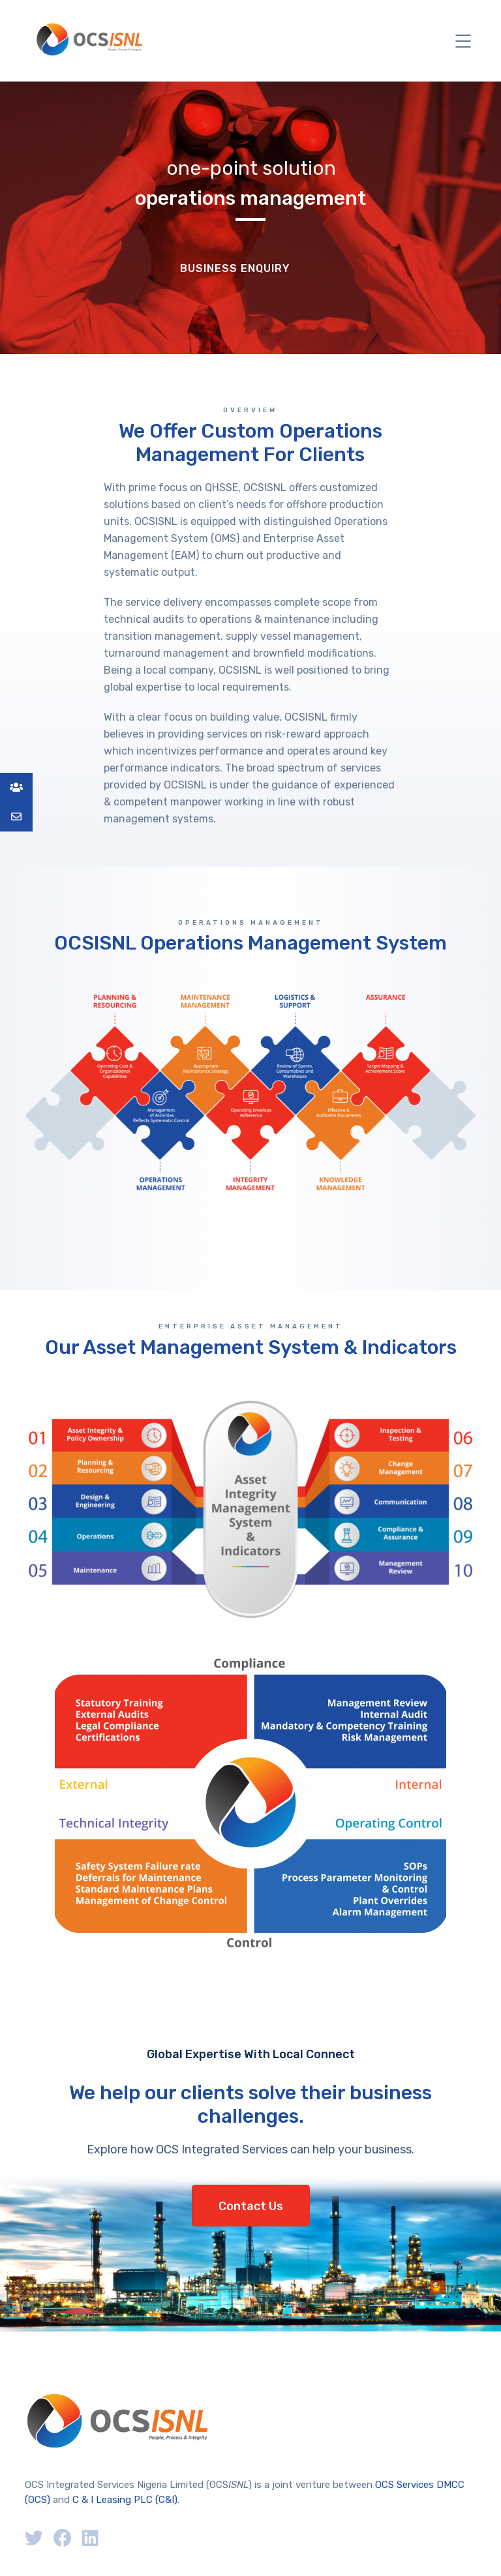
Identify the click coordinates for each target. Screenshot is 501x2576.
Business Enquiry (235, 268)
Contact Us (251, 2206)
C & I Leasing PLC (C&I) (124, 2500)
